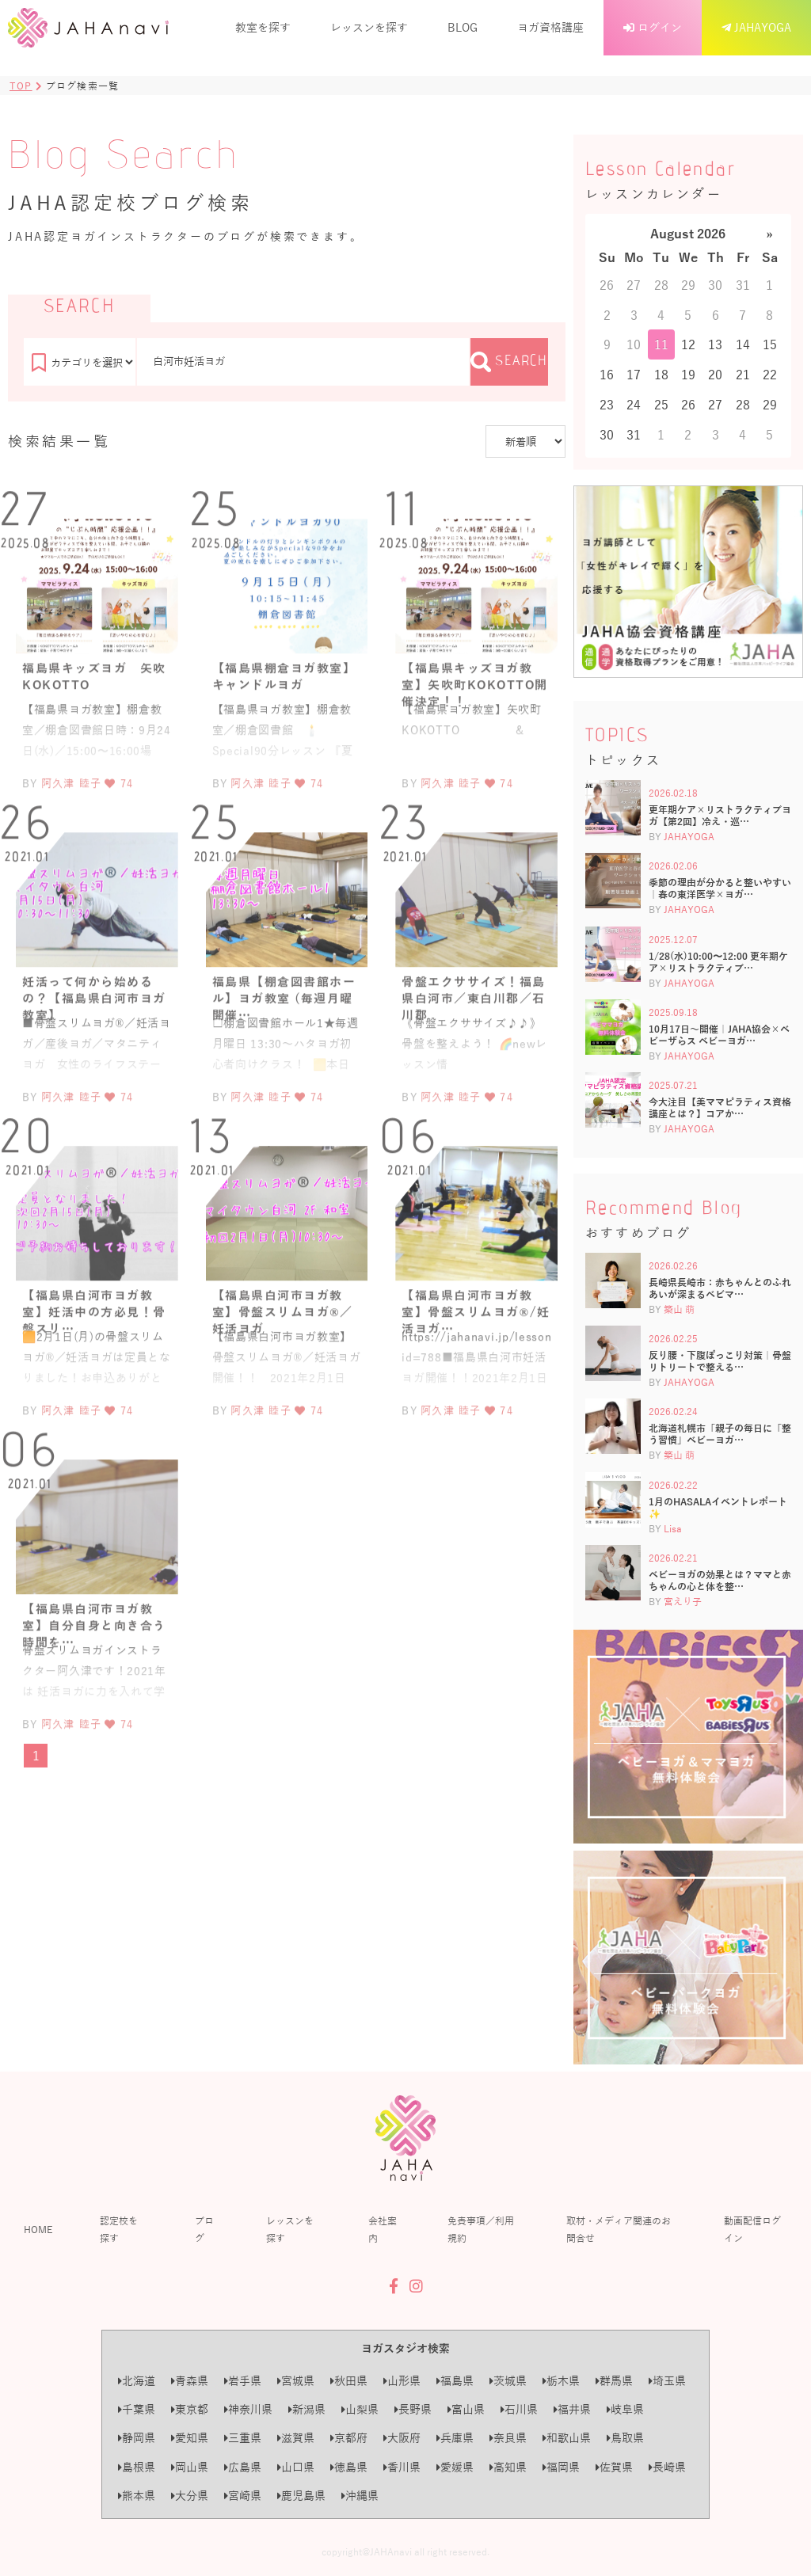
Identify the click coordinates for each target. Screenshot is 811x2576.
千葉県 (136, 2409)
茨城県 (508, 2380)
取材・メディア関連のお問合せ (618, 2229)
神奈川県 (248, 2409)
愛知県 (189, 2437)
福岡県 (561, 2467)
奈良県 (508, 2437)
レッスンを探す (369, 27)
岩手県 (242, 2380)
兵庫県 (455, 2437)
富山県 (466, 2409)
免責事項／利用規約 (480, 2229)
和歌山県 (567, 2437)
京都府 (348, 2437)
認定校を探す (119, 2229)
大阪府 (402, 2437)
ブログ (204, 2229)
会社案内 (382, 2229)
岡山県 (189, 2467)
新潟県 (307, 2409)
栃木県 (561, 2380)
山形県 (402, 2380)
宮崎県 (242, 2495)
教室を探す (263, 27)
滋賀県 (295, 2437)
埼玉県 (667, 2380)
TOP (21, 85)
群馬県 (614, 2380)
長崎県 (667, 2467)
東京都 (189, 2409)
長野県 (413, 2409)
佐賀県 (614, 2467)
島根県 (136, 2467)
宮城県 (295, 2380)
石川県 (519, 2409)
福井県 (572, 2409)
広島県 (242, 2467)
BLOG (462, 27)
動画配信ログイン (752, 2229)
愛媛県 (455, 2467)
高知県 (508, 2467)
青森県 (189, 2380)
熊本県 (136, 2495)
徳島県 (348, 2467)
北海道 (136, 2380)
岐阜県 (625, 2409)
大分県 (189, 2495)
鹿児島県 (301, 2495)
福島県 (455, 2380)
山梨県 (360, 2409)
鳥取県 (625, 2437)
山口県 (295, 2467)
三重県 (242, 2437)
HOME (38, 2229)
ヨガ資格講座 (550, 27)
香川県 (402, 2467)
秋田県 (348, 2380)
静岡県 (136, 2437)
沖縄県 (360, 2495)
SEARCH (509, 362)
